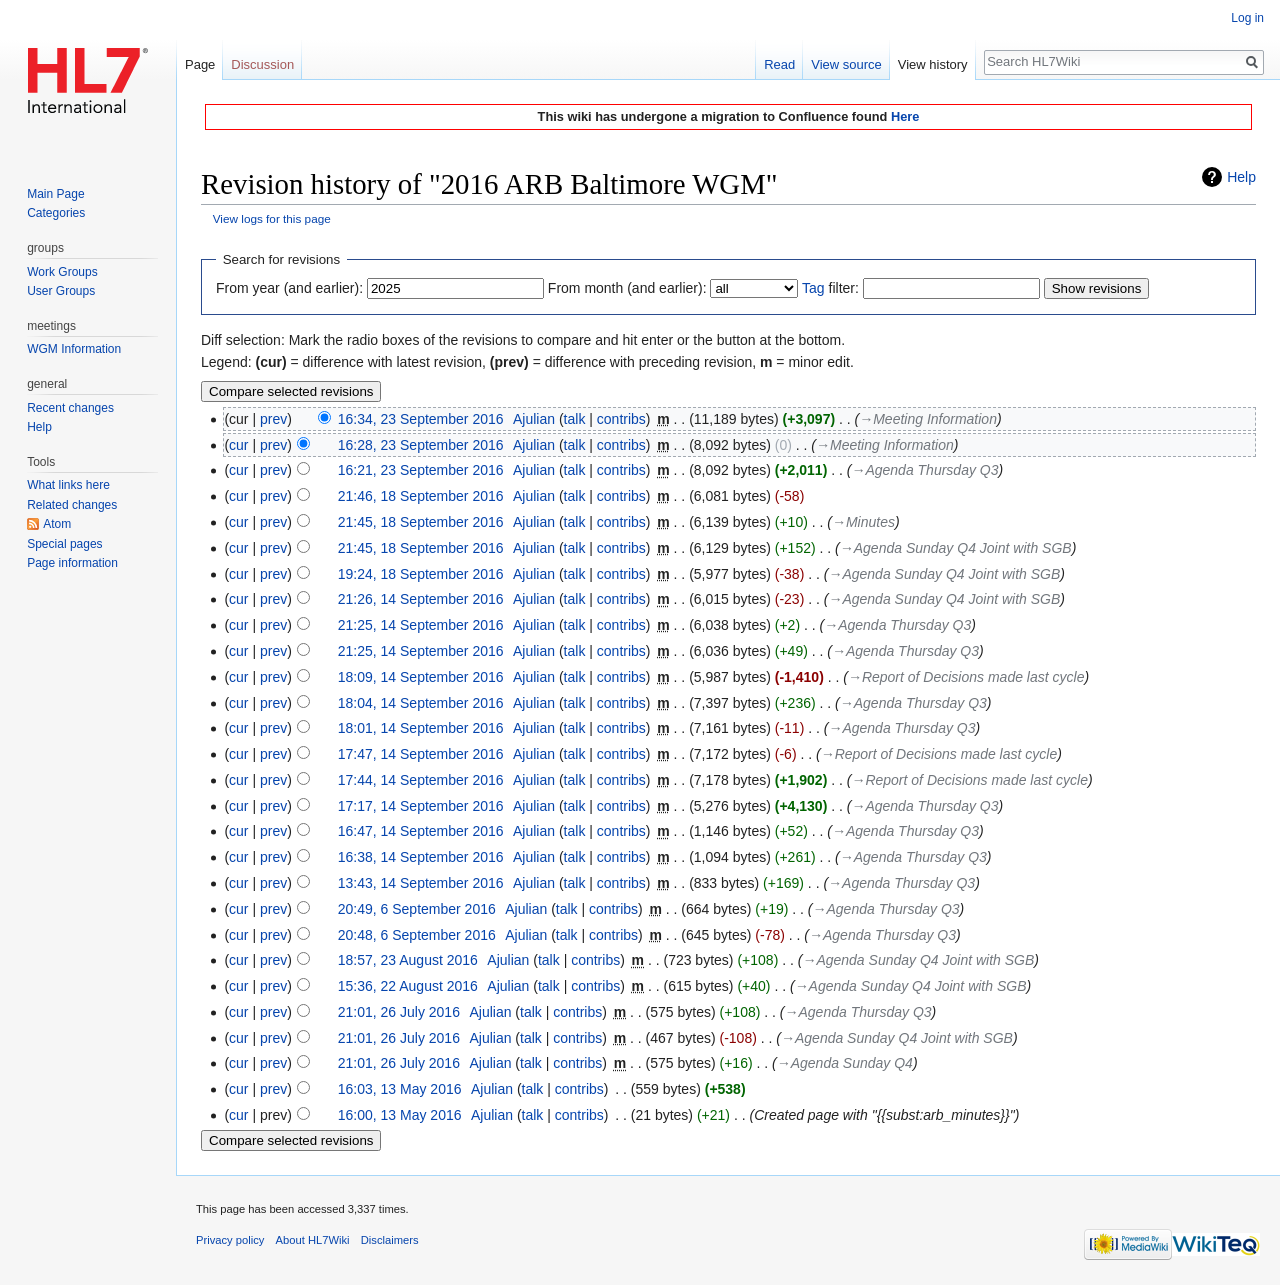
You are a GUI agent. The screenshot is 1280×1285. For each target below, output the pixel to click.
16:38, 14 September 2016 (421, 857)
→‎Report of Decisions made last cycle (966, 677)
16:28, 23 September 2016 (421, 445)
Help (1241, 177)
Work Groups (62, 272)
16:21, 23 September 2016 (421, 470)
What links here (68, 485)
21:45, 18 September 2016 (421, 522)
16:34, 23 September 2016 (421, 419)
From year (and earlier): (289, 288)
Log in (1247, 18)
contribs (621, 419)
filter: (830, 288)
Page (200, 64)
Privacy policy (230, 1240)
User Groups (61, 291)
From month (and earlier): (627, 288)
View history (933, 64)
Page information (72, 563)
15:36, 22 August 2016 (408, 986)
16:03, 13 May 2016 (400, 1089)
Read (779, 64)
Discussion (262, 64)
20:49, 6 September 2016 (417, 909)
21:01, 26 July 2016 (399, 1012)
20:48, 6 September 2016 (417, 935)
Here (905, 116)
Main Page (55, 194)
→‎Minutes (863, 522)
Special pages (64, 544)
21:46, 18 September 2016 (421, 496)
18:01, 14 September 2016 (421, 728)
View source (846, 64)
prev (273, 419)
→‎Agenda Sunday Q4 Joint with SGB (956, 548)
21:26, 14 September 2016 (421, 599)
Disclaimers (390, 1240)
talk (575, 419)
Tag (813, 288)
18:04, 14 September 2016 (421, 703)
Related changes (72, 505)
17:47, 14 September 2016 (421, 754)
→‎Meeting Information (928, 419)
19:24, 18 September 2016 (421, 574)
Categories (56, 213)
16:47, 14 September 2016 (421, 831)
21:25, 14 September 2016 (421, 625)
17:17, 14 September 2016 (421, 806)
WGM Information (74, 349)
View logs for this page (272, 218)
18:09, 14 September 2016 (421, 677)
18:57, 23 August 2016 (408, 960)
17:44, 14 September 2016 (421, 780)
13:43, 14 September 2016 (421, 883)
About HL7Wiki (313, 1240)
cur (238, 445)
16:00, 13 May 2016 (400, 1115)
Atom (57, 524)
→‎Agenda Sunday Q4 (845, 1063)
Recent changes (70, 408)
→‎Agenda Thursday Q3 (924, 470)
